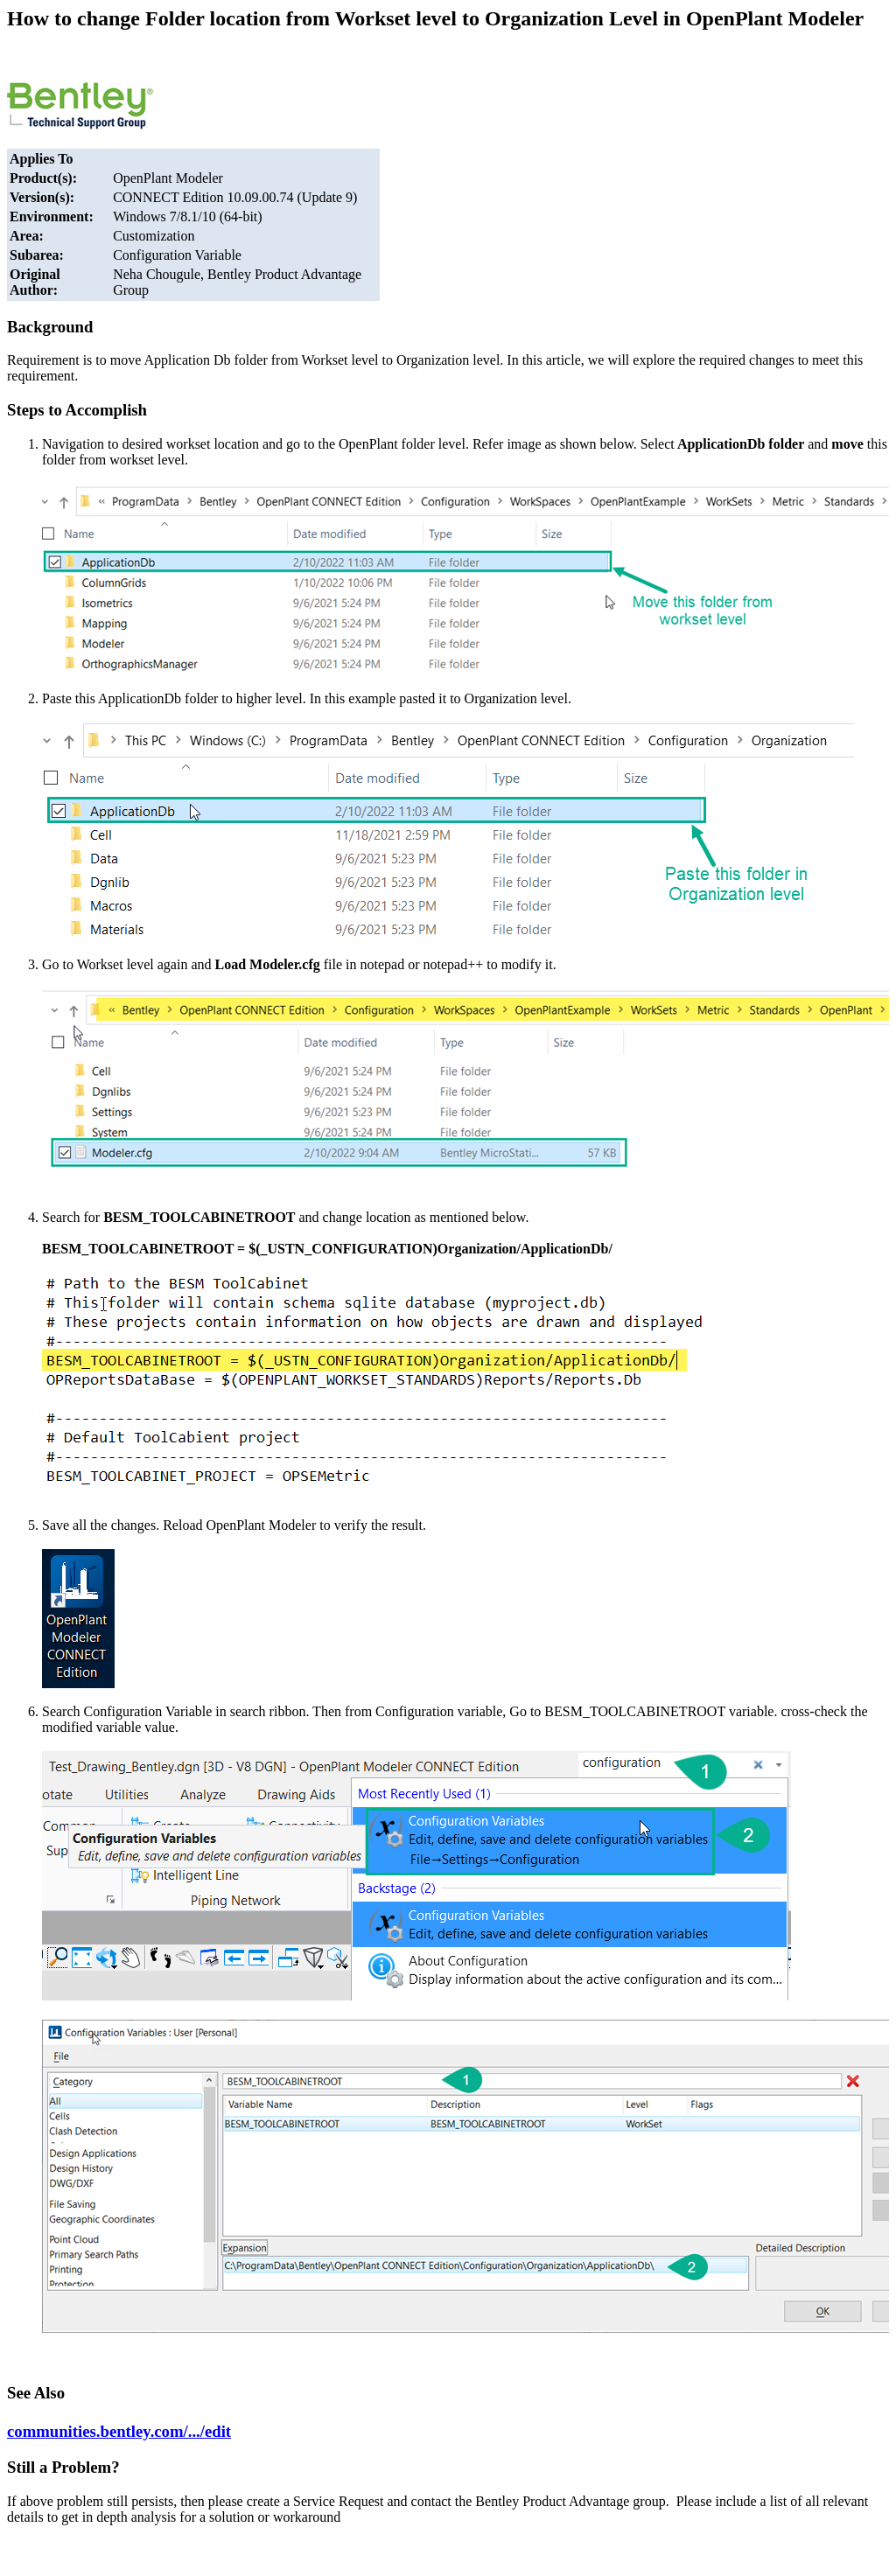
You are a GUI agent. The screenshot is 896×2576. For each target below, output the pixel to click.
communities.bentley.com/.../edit (119, 2431)
